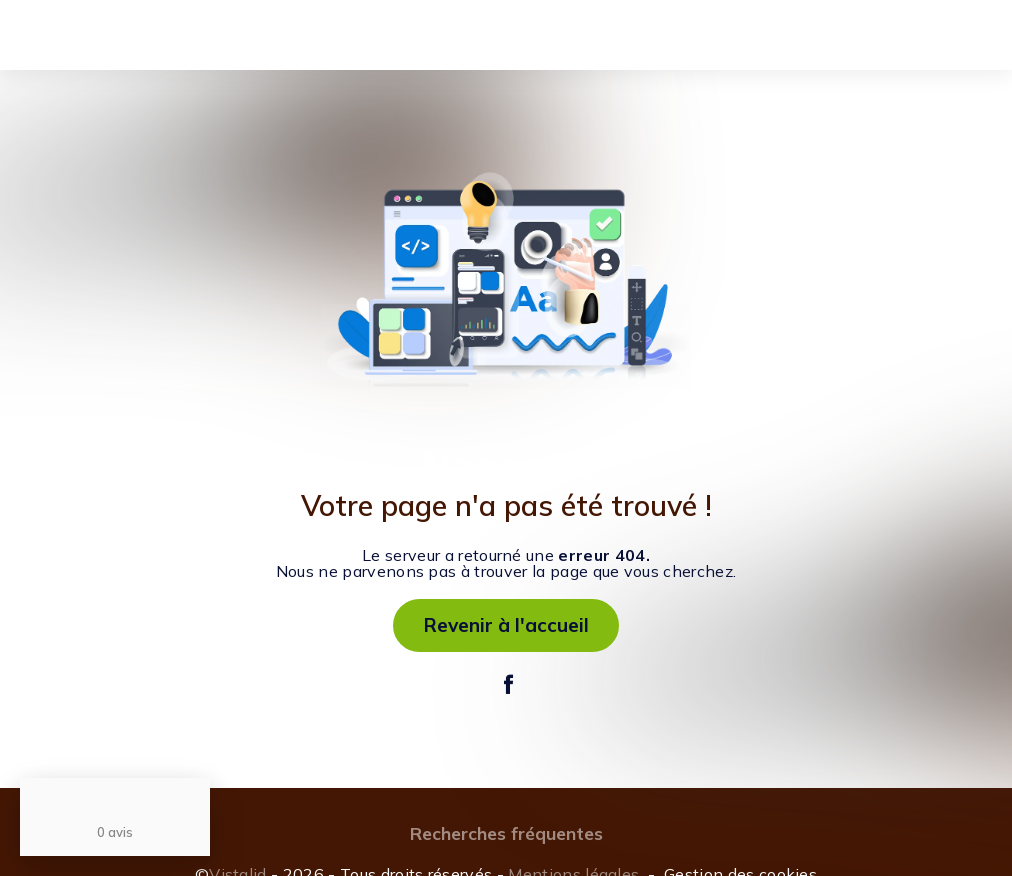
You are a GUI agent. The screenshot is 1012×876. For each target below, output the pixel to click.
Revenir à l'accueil (506, 625)
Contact (575, 37)
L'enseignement (227, 37)
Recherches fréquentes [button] (506, 833)
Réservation (488, 37)
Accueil (129, 37)
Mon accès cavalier (861, 35)
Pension (400, 37)
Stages (326, 37)
